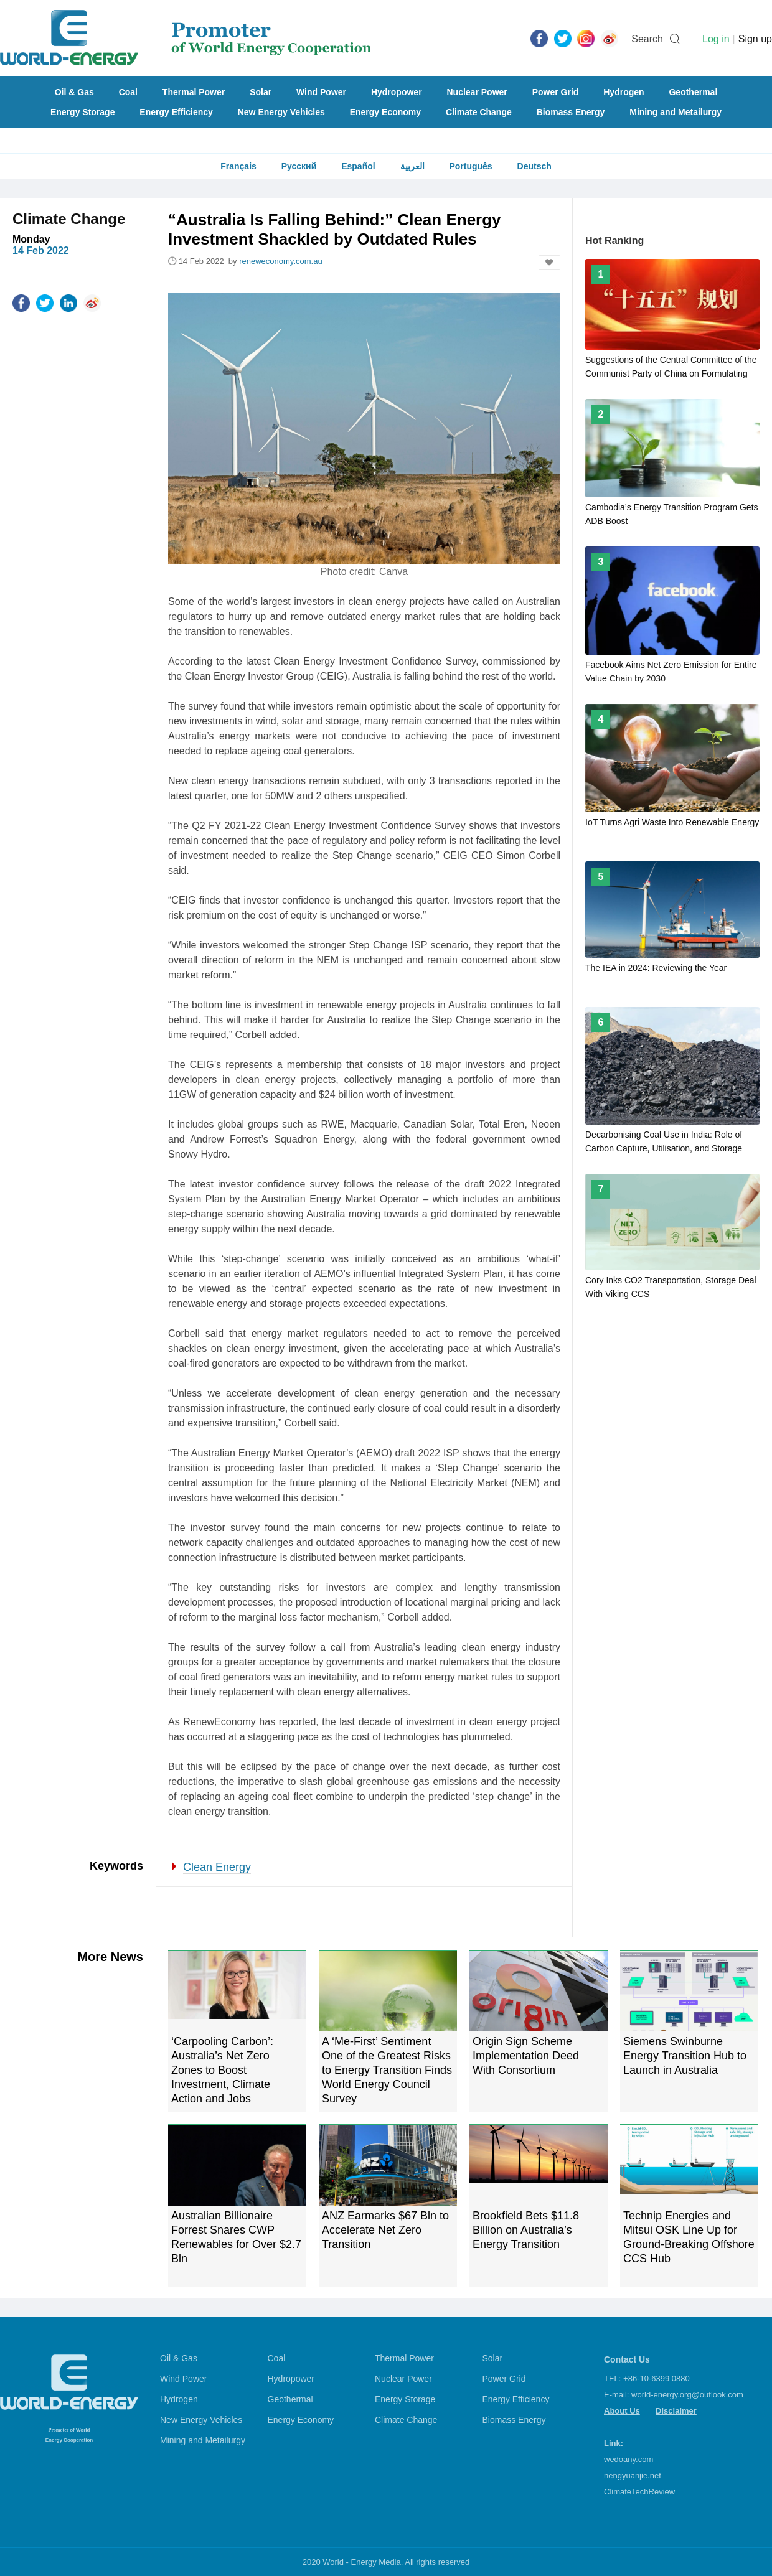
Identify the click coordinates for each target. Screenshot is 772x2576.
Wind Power (321, 92)
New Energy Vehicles (281, 112)
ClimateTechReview (639, 2491)
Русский (299, 166)
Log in (716, 39)
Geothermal (693, 92)
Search (647, 39)
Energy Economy (385, 112)
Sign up (755, 39)
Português (470, 166)
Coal (128, 92)
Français (238, 166)
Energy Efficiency (176, 112)
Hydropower (396, 92)
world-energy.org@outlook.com (687, 2394)
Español (358, 166)
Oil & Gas (74, 92)
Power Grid (555, 92)
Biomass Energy (571, 112)
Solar (260, 92)
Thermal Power (193, 92)
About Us (622, 2410)
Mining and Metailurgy (675, 112)
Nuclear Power (477, 92)
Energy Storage (82, 112)
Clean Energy (217, 1867)
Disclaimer (676, 2410)
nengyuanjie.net (632, 2475)
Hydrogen (623, 92)
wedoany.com (628, 2459)
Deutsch (534, 166)
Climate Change (479, 112)
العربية (412, 166)
